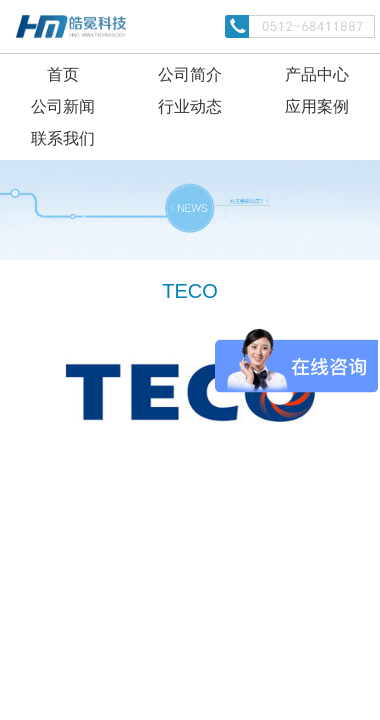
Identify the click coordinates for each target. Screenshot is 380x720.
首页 (63, 74)
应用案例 (317, 106)
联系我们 (63, 138)
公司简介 (190, 74)
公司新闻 (63, 106)
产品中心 (317, 74)
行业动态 (190, 106)
